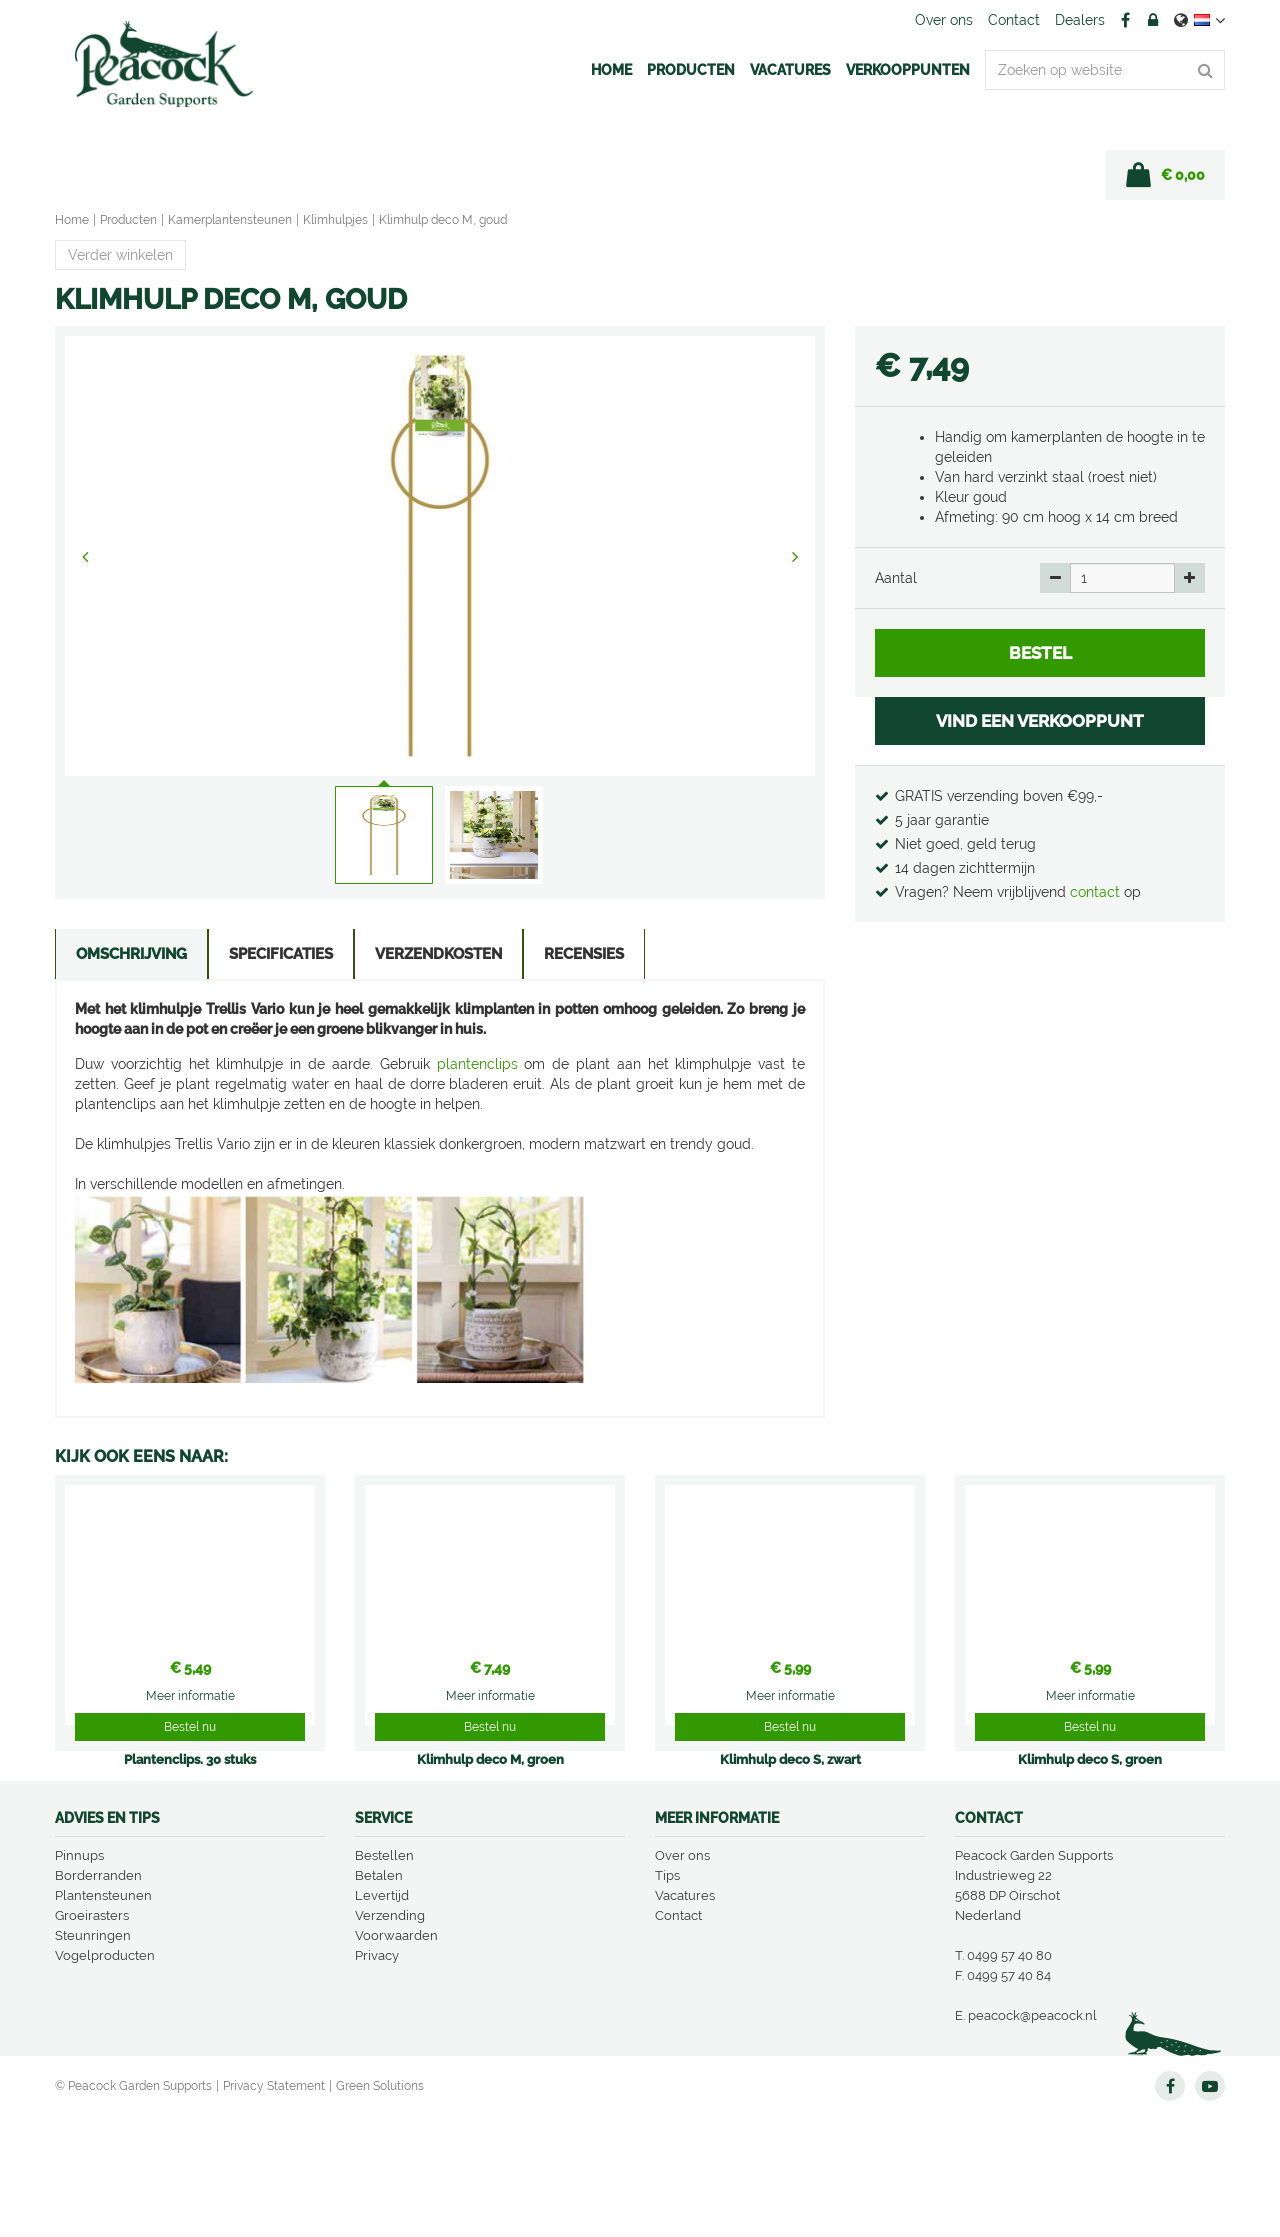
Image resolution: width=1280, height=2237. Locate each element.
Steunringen (93, 2056)
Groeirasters (92, 2036)
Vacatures (685, 2016)
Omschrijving (130, 956)
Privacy (377, 2076)
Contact (678, 2036)
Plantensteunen (103, 2016)
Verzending (390, 2036)
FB (1125, 20)
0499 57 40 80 (1009, 2076)
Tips (667, 1996)
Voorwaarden (396, 2056)
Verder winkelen (120, 255)
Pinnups (79, 1976)
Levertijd (382, 2016)
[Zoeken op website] (1105, 70)
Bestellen (384, 1976)
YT (1210, 2207)
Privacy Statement (274, 2207)
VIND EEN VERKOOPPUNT (1040, 721)
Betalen (379, 1996)
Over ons (682, 1976)
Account (1153, 20)
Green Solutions (380, 2207)
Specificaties (278, 956)
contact (1097, 892)
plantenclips (477, 1066)
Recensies (577, 956)
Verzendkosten (433, 956)
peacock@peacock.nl (1032, 2136)
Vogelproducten (105, 2076)
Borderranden (98, 1996)
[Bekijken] (1165, 175)
